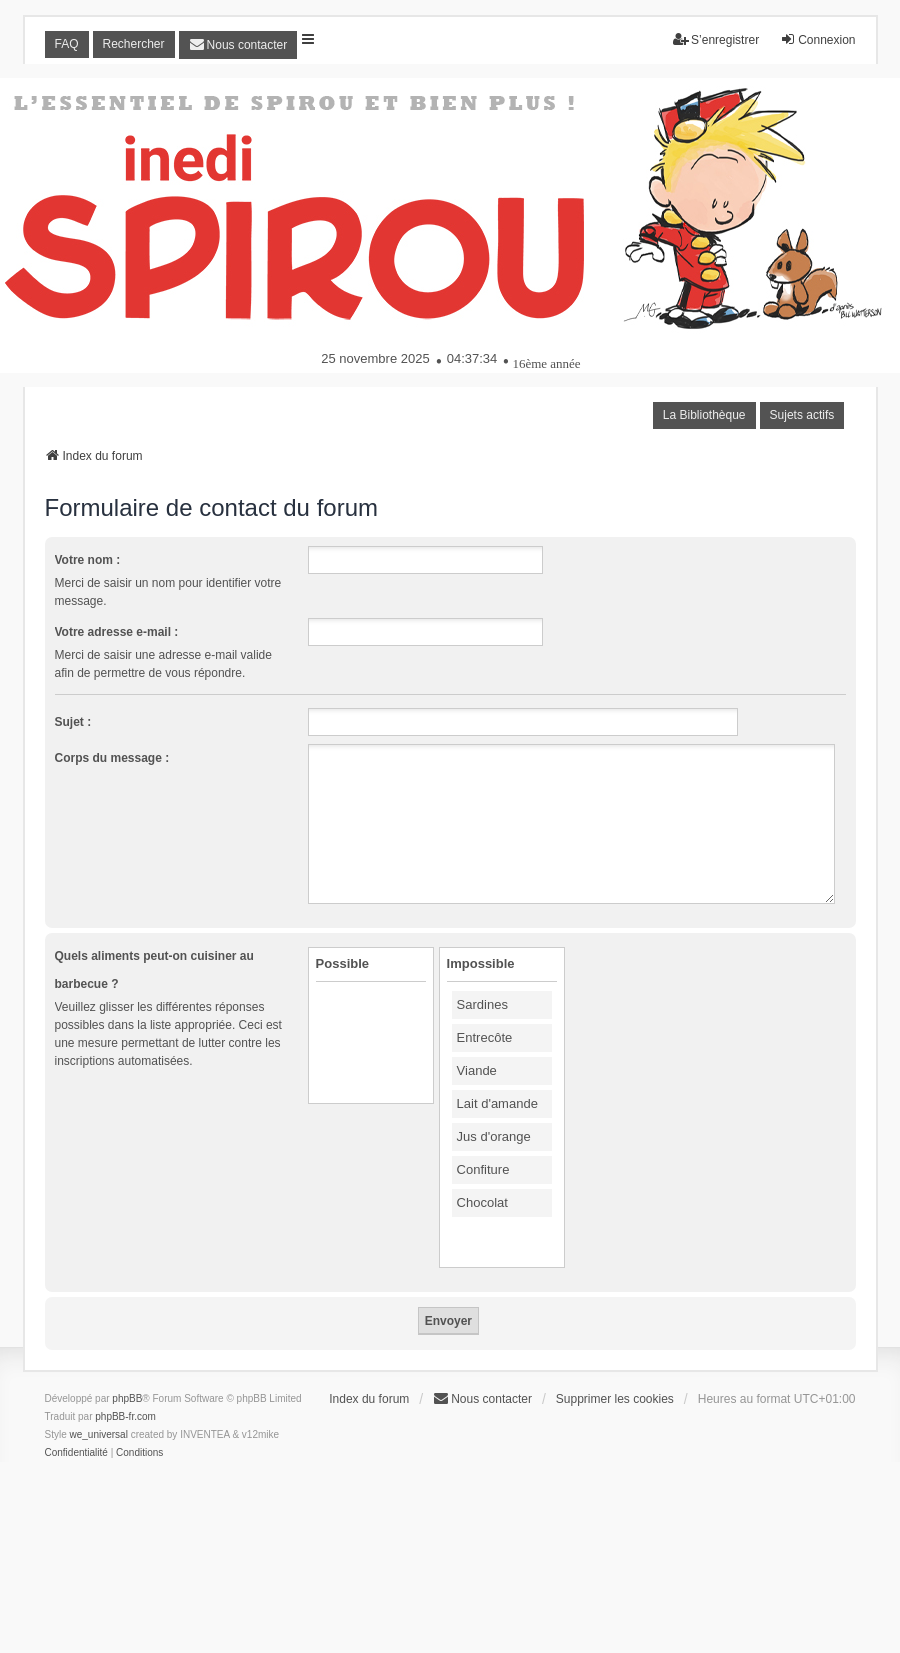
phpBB (127, 1398)
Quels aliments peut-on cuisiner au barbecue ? (154, 970)
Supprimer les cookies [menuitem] (615, 1399)
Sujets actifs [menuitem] (802, 415)
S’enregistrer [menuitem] (716, 39)
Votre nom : (88, 560)
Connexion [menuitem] (817, 39)
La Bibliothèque (704, 415)
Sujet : (73, 722)
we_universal (99, 1434)
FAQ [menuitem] (67, 44)
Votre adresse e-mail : (117, 632)
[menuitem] (238, 45)
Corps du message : (112, 758)
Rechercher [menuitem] (134, 44)
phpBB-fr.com (125, 1416)
